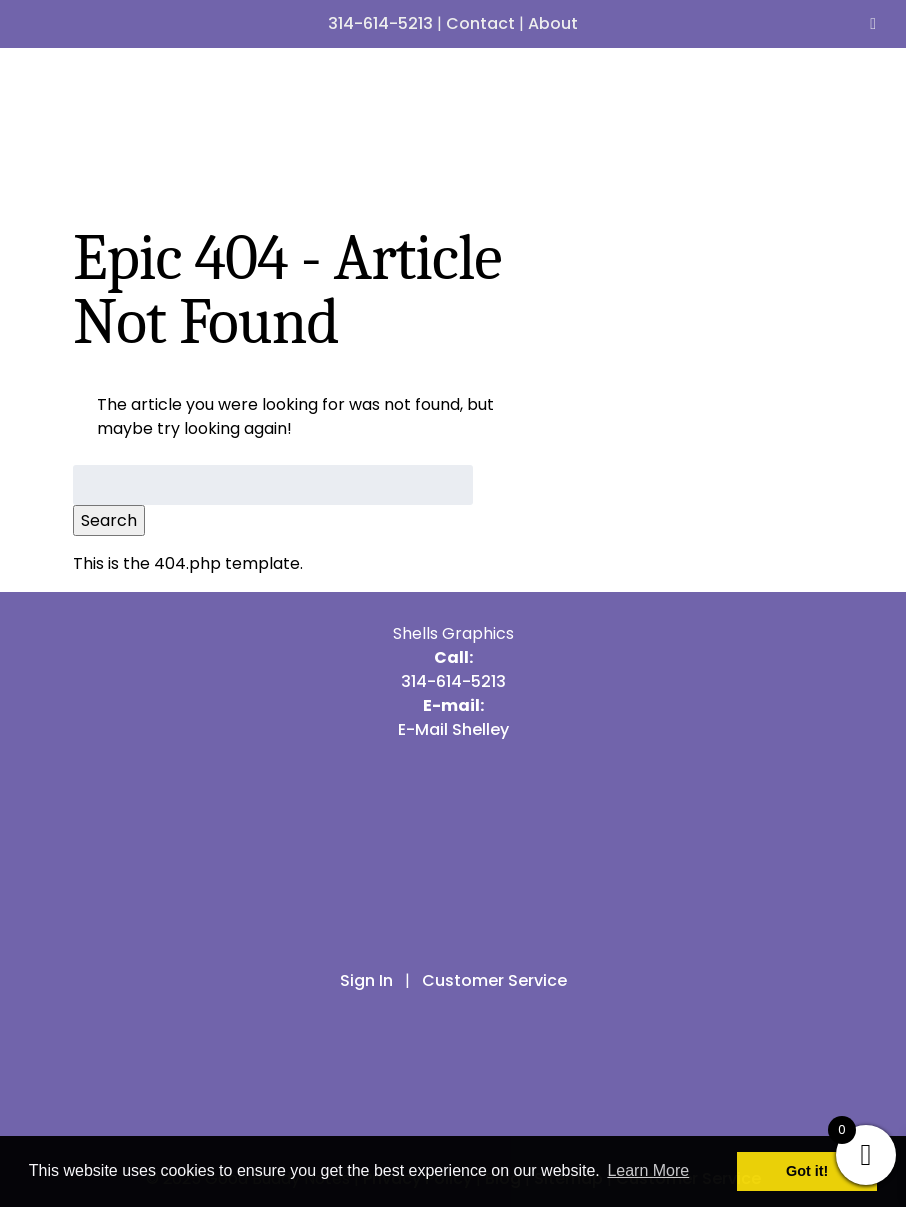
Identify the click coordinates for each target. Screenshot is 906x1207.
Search (109, 520)
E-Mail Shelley (453, 729)
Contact (480, 23)
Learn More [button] (648, 1170)
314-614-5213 (380, 23)
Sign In (366, 980)
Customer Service (494, 980)
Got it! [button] (807, 1171)
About (553, 23)
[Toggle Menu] (873, 24)
